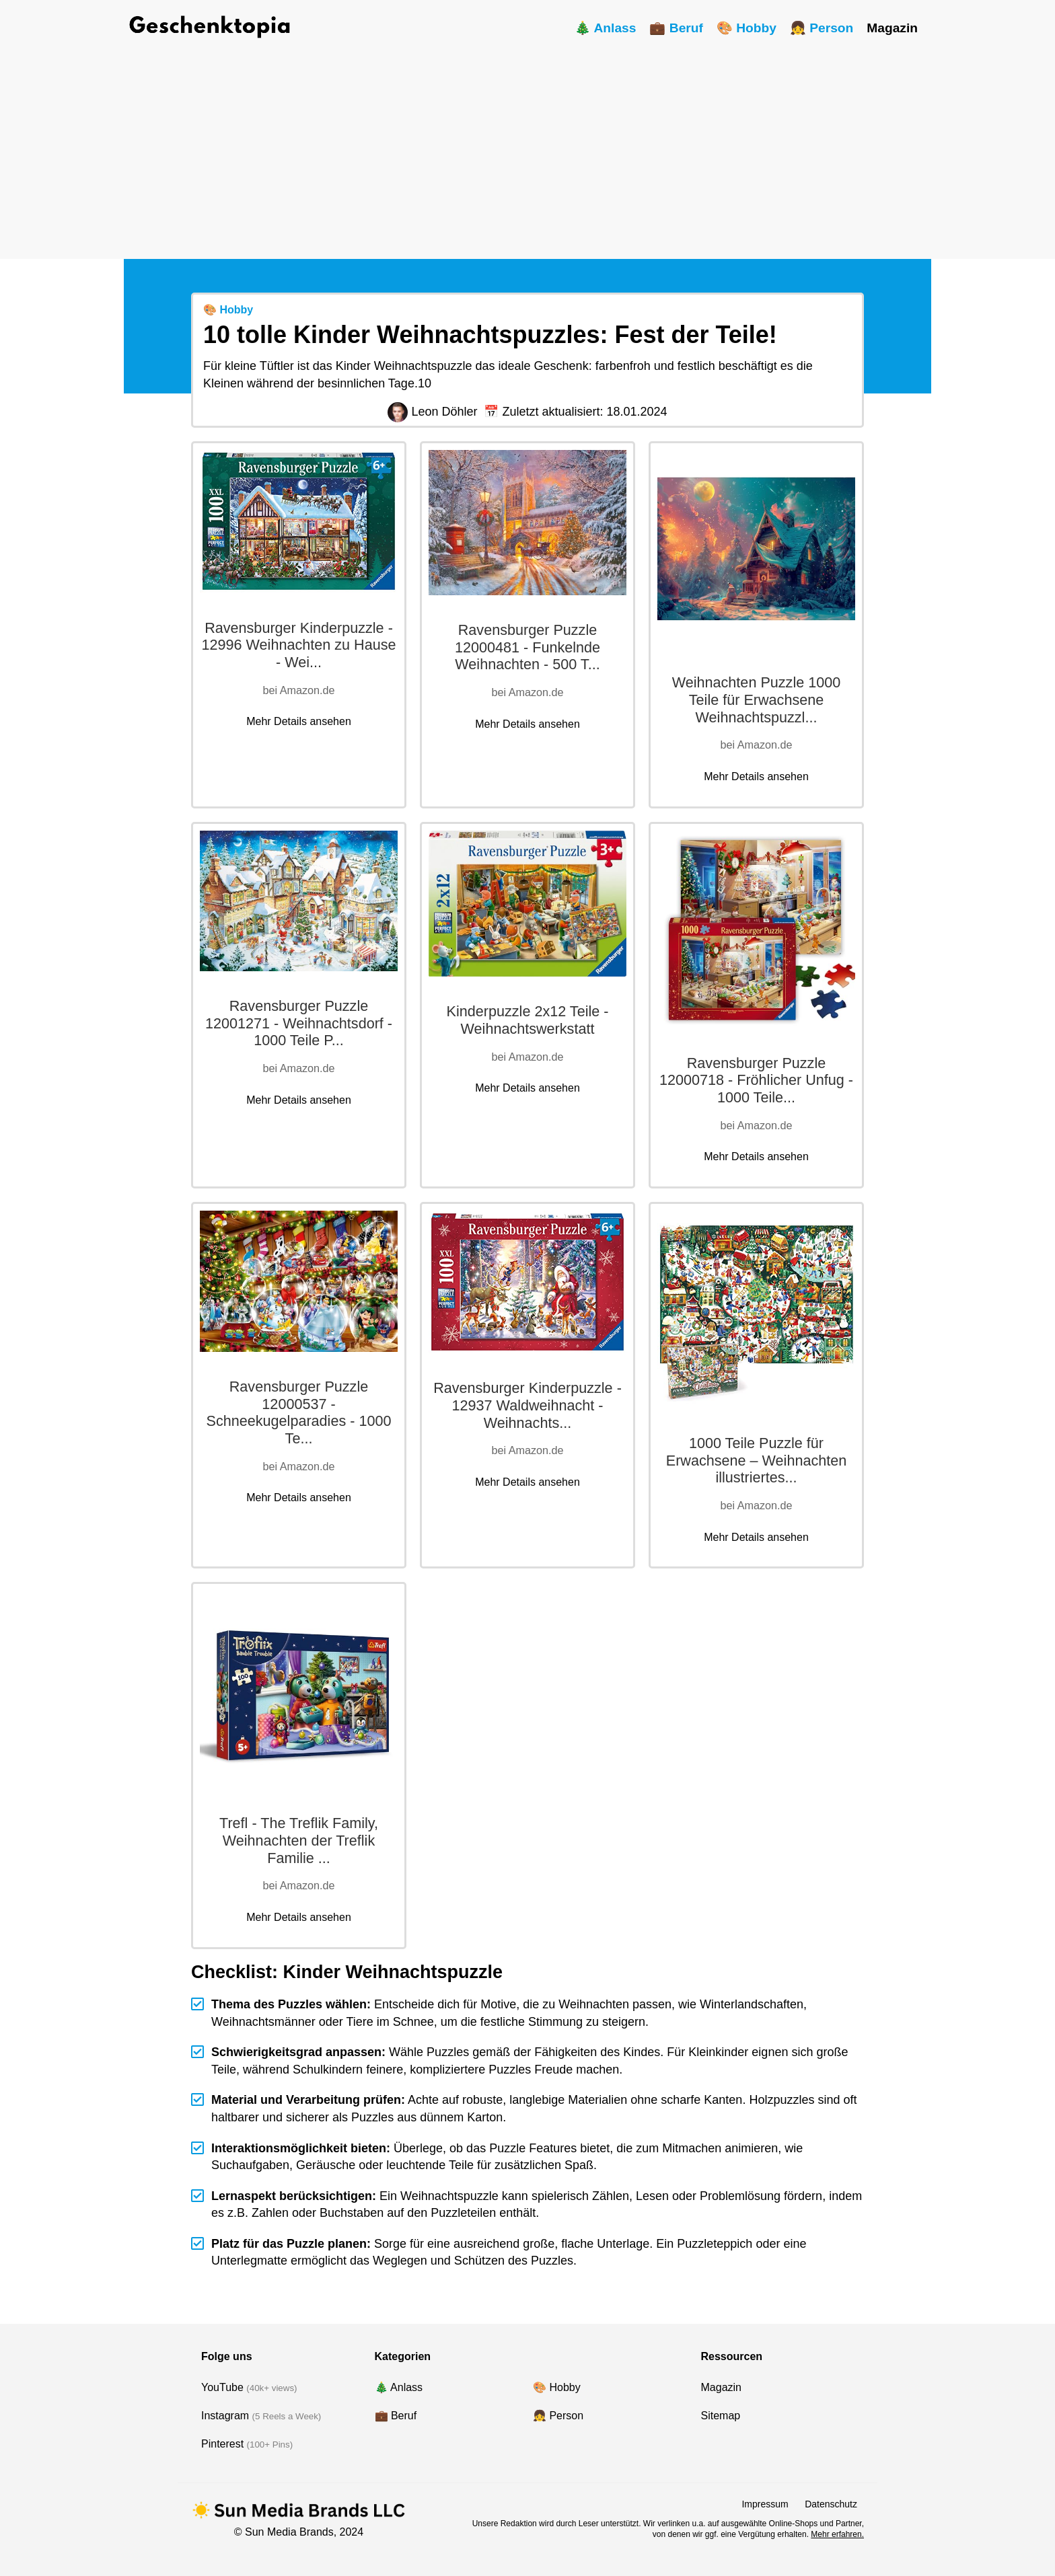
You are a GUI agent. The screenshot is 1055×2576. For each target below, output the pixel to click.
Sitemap (721, 2415)
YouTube (222, 2387)
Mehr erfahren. (837, 2534)
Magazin (892, 28)
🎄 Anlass (605, 28)
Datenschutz (831, 2504)
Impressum (764, 2504)
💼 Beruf (675, 28)
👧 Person (821, 28)
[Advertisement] (527, 144)
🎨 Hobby (746, 28)
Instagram (225, 2415)
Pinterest (222, 2444)
